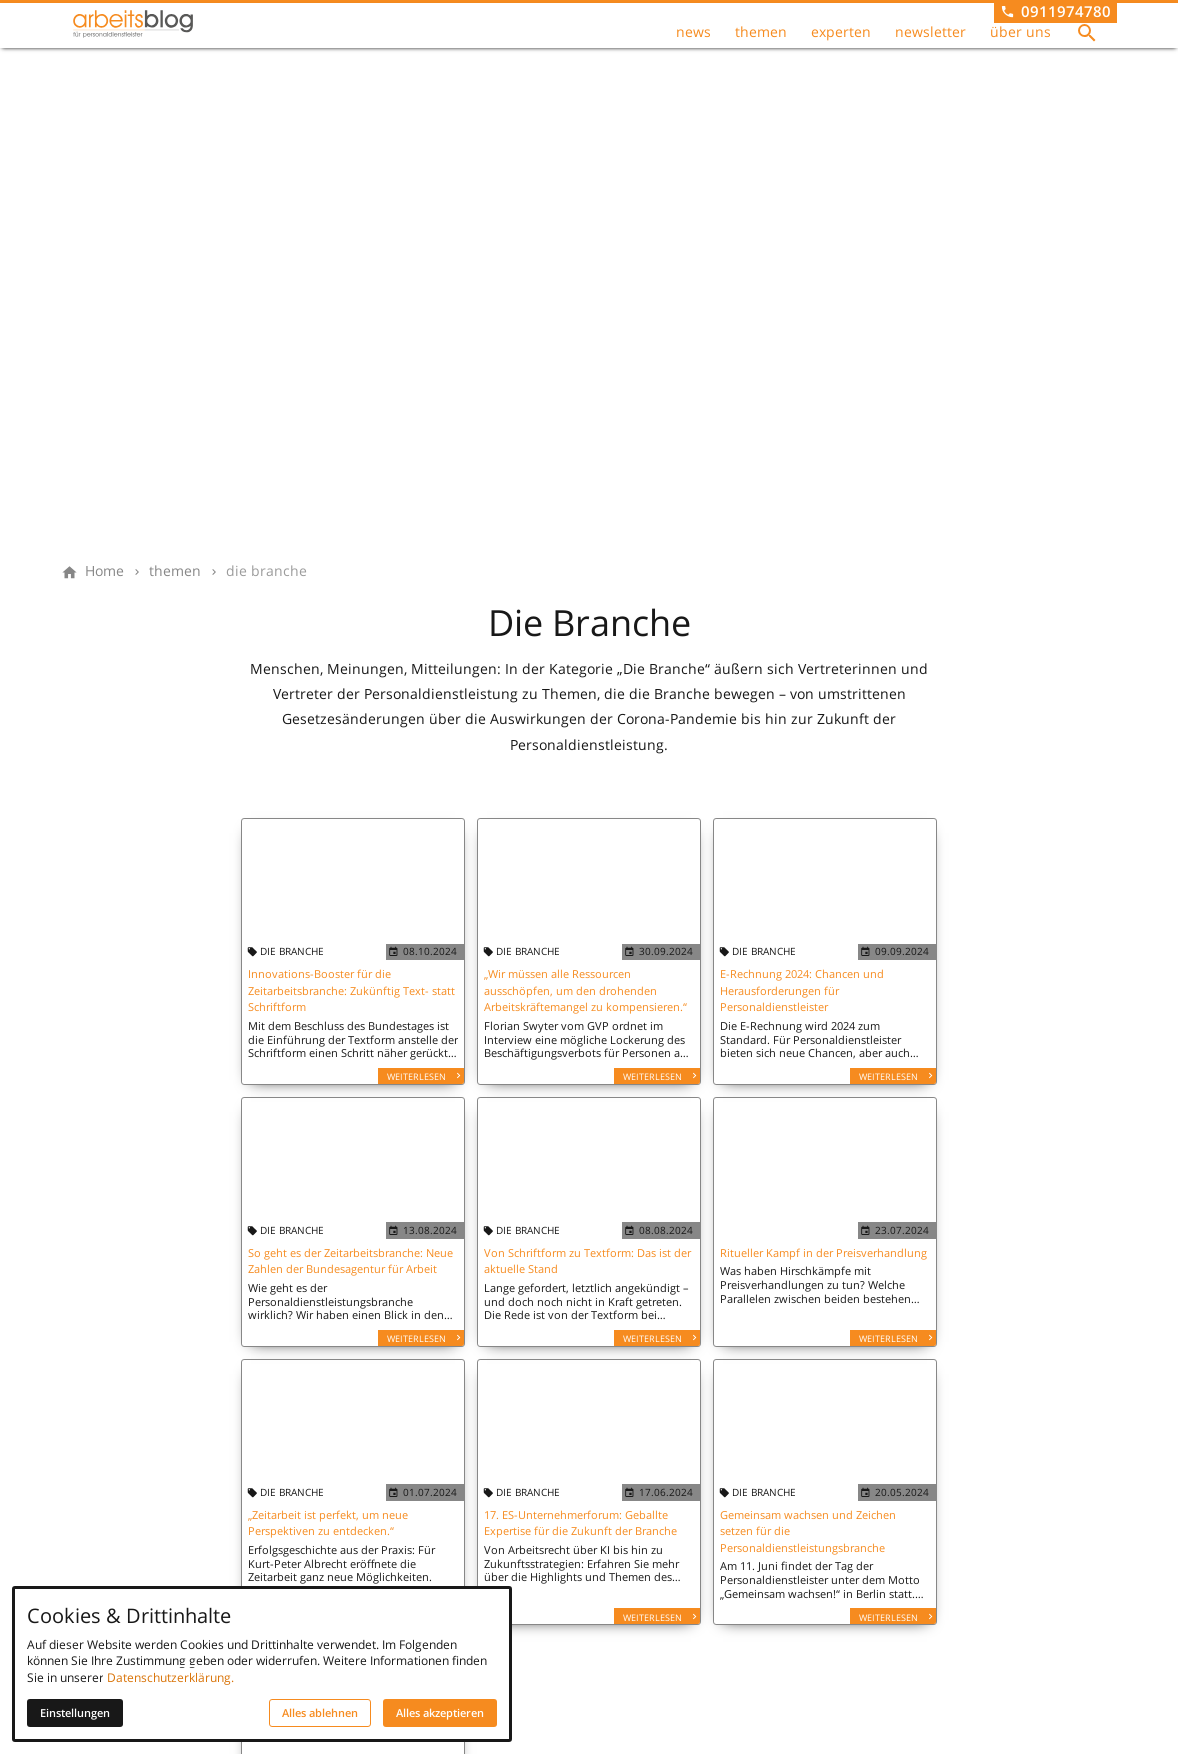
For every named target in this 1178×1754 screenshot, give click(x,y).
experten (841, 46)
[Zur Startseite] (163, 48)
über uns (1020, 46)
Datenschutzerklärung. (170, 1677)
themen (761, 46)
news (693, 46)
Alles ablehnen (320, 1713)
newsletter (930, 46)
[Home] (104, 571)
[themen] (175, 571)
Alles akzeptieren (440, 1713)
